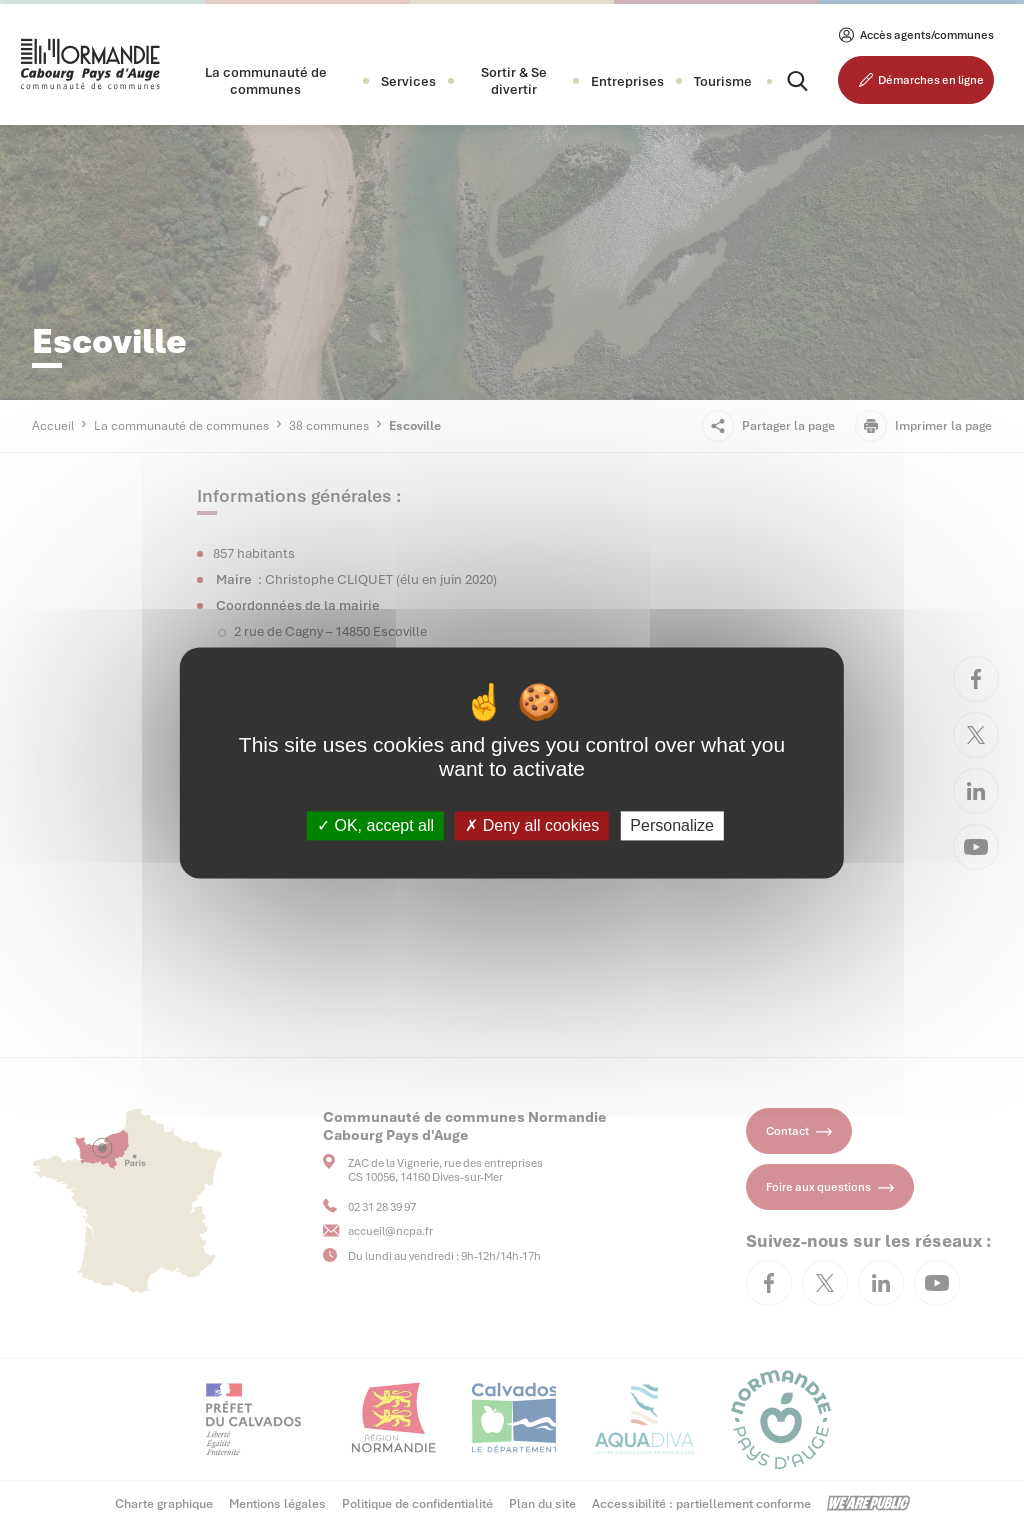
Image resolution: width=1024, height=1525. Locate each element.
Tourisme (723, 81)
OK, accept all (375, 825)
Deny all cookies (532, 825)
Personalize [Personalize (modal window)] (672, 825)
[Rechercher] (780, 81)
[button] (266, 81)
